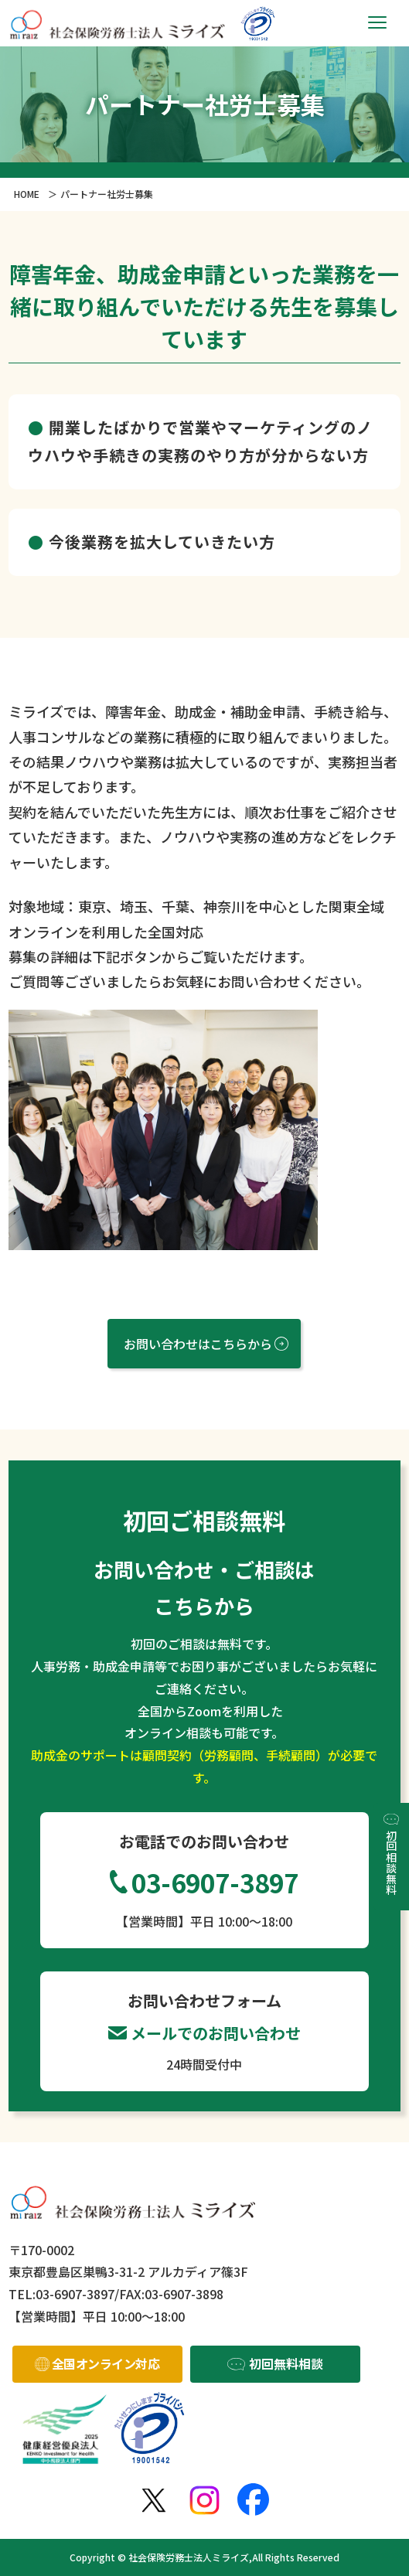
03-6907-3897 (214, 1882)
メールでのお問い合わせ (216, 2033)
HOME (26, 193)
